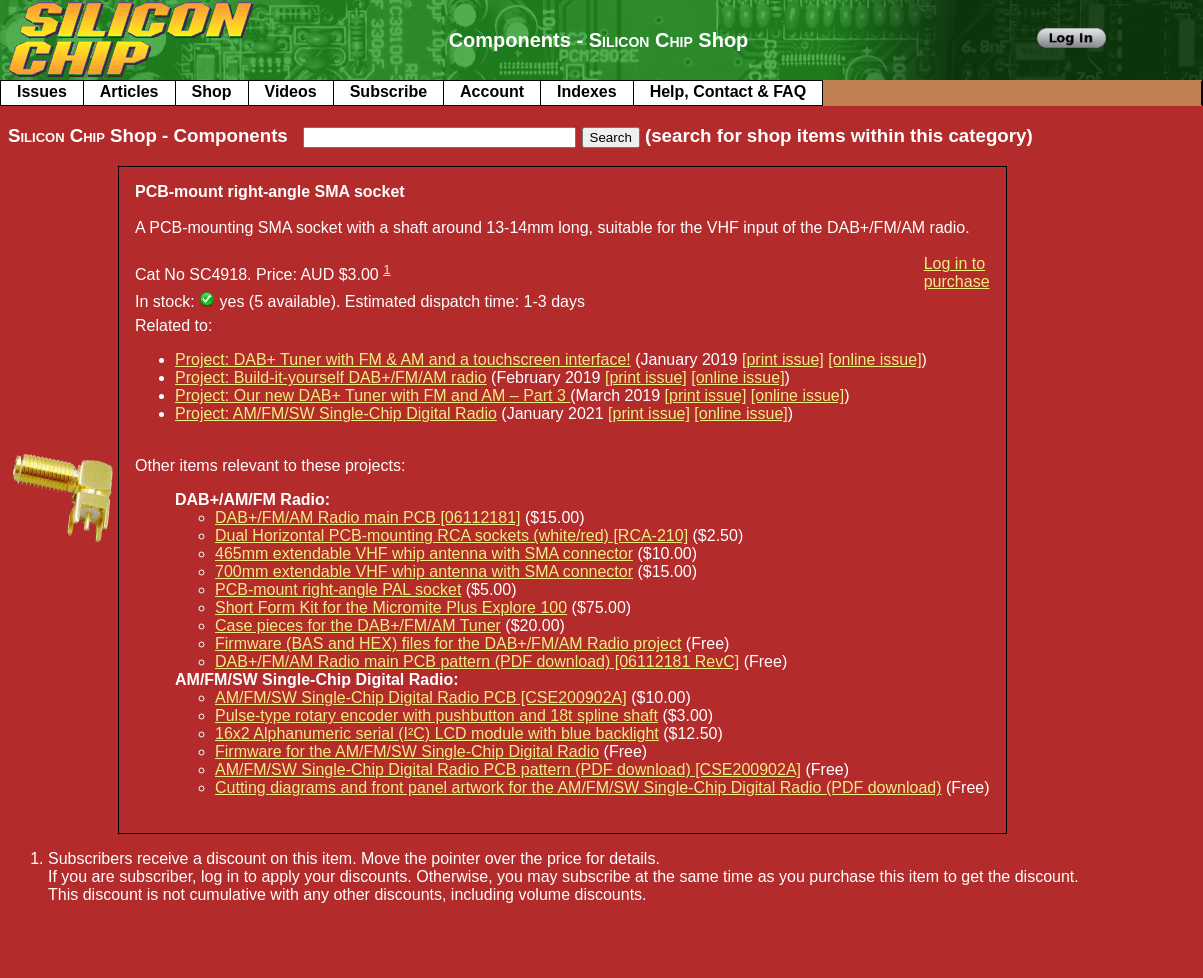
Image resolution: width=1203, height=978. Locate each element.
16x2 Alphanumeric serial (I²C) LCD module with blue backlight (437, 733)
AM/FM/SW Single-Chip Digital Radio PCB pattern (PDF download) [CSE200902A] (508, 769)
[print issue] (783, 359)
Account (492, 91)
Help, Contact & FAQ (728, 91)
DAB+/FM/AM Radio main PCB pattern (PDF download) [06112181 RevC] (477, 661)
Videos (291, 91)
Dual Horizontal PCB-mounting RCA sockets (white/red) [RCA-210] (451, 535)
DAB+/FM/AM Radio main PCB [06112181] (367, 517)
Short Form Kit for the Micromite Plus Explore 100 (391, 607)
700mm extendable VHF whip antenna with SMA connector (424, 571)
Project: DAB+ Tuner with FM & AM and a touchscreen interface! (403, 359)
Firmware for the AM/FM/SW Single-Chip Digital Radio (407, 751)
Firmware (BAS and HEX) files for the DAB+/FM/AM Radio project (448, 643)
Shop (212, 91)
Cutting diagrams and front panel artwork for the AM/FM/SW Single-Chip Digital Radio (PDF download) (578, 787)
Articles (129, 91)
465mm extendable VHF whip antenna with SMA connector (424, 553)
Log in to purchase (957, 272)
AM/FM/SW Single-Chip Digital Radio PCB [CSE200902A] (421, 697)
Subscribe (388, 91)
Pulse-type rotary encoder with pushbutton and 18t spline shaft (436, 715)
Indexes (587, 91)
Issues (42, 91)
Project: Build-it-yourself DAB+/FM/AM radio (331, 377)
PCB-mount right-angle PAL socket (338, 589)
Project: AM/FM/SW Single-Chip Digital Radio (336, 413)
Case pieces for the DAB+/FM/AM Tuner (358, 625)
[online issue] (874, 359)
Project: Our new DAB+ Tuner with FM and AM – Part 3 (372, 395)
